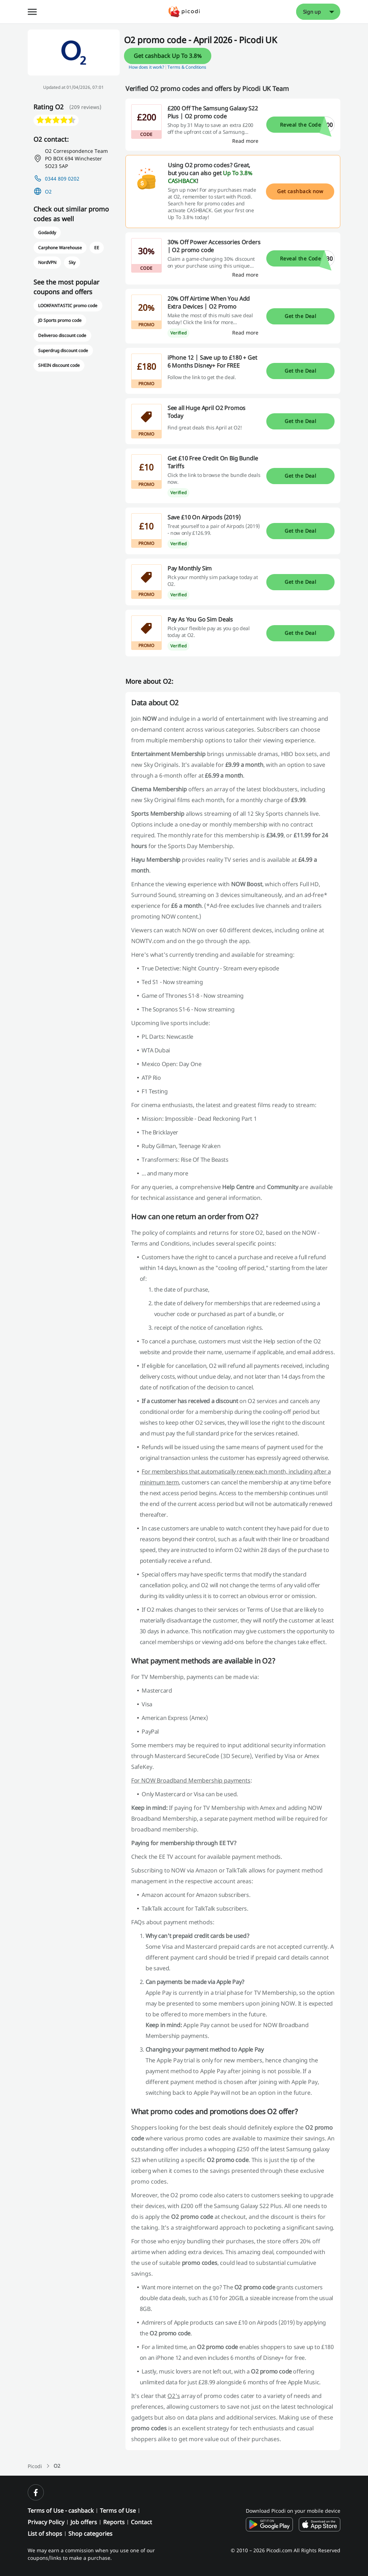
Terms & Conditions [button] (186, 67)
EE (96, 248)
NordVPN (47, 262)
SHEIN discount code (59, 365)
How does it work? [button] (146, 67)
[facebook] (36, 2492)
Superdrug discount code (63, 350)
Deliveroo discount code (62, 335)
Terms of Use (118, 2510)
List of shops (45, 2534)
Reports (114, 2522)
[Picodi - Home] (184, 11)
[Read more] (245, 141)
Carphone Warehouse (60, 248)
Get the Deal (300, 316)
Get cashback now (300, 191)
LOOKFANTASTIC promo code (68, 305)
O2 (48, 191)
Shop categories (90, 2534)
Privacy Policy (46, 2522)
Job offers (83, 2522)
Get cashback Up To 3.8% (168, 56)
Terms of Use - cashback (61, 2510)
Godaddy (47, 232)
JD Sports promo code (60, 320)
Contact (141, 2522)
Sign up (312, 11)
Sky (72, 262)
